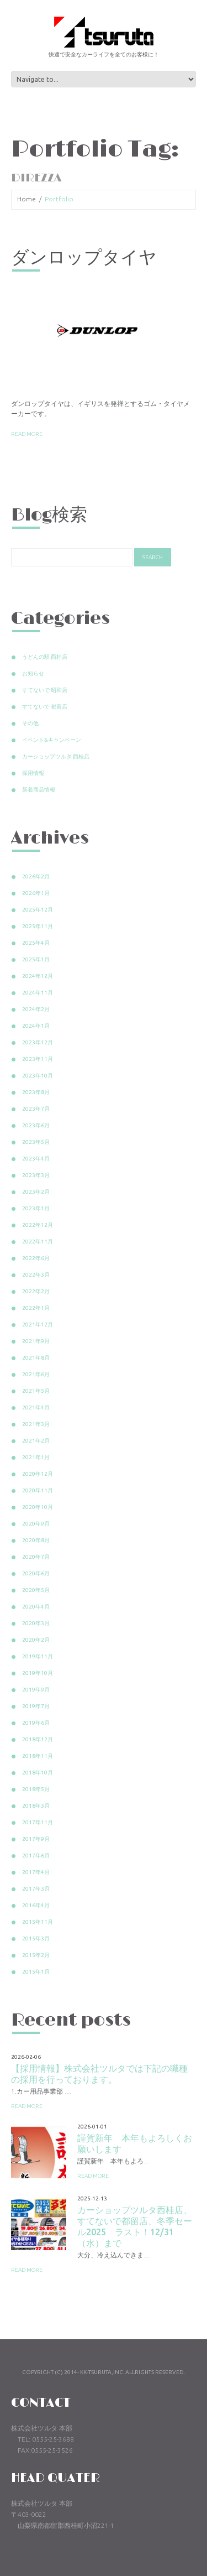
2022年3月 (36, 1275)
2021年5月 (36, 1391)
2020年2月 (36, 1640)
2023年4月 (36, 1159)
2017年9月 (36, 1839)
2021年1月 (36, 1457)
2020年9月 (36, 1524)
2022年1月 (36, 1308)
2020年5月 (36, 1590)
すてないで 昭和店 (44, 690)
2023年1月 (36, 1208)
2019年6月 (36, 1723)
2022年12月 (37, 1225)
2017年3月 (36, 1889)
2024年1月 (36, 1026)
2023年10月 (37, 1076)
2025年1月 (36, 959)
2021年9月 (36, 1341)
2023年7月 (36, 1109)
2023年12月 (37, 1042)
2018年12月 (37, 1739)
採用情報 (33, 773)
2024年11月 (37, 993)
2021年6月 (36, 1374)
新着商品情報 (38, 790)
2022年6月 (36, 1258)
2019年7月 (36, 1706)
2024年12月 (37, 976)
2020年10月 (37, 1507)
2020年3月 (36, 1623)
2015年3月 (36, 1938)
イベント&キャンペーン (51, 740)
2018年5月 (36, 1789)
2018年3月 (36, 1806)
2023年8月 (36, 1092)
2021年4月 (36, 1407)
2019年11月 (37, 1656)
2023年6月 (36, 1125)
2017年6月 (36, 1855)
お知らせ (33, 673)
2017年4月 (36, 1872)
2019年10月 (37, 1673)
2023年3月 (36, 1175)
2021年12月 (37, 1324)
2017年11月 (37, 1822)
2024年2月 (36, 1009)
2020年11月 (37, 1490)
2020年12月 (37, 1474)
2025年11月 (37, 926)
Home (26, 198)
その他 (30, 723)
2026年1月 (36, 893)
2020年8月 (36, 1540)
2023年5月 (36, 1142)
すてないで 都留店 (44, 707)
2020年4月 (36, 1607)
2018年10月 (37, 1773)
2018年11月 (37, 1756)
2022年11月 (37, 1241)
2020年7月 (36, 1557)
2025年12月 (37, 910)
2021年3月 (36, 1424)
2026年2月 (36, 876)
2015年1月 (36, 1972)
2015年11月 (37, 1922)
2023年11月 (37, 1059)
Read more (27, 434)
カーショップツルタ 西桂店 (55, 756)
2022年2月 (36, 1291)
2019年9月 (36, 1690)
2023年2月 (36, 1192)
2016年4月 (36, 1905)
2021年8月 (36, 1358)
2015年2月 (36, 1955)
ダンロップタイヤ (84, 258)
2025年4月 (36, 943)
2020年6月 (36, 1573)
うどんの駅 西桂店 (44, 657)
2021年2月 (36, 1441)
